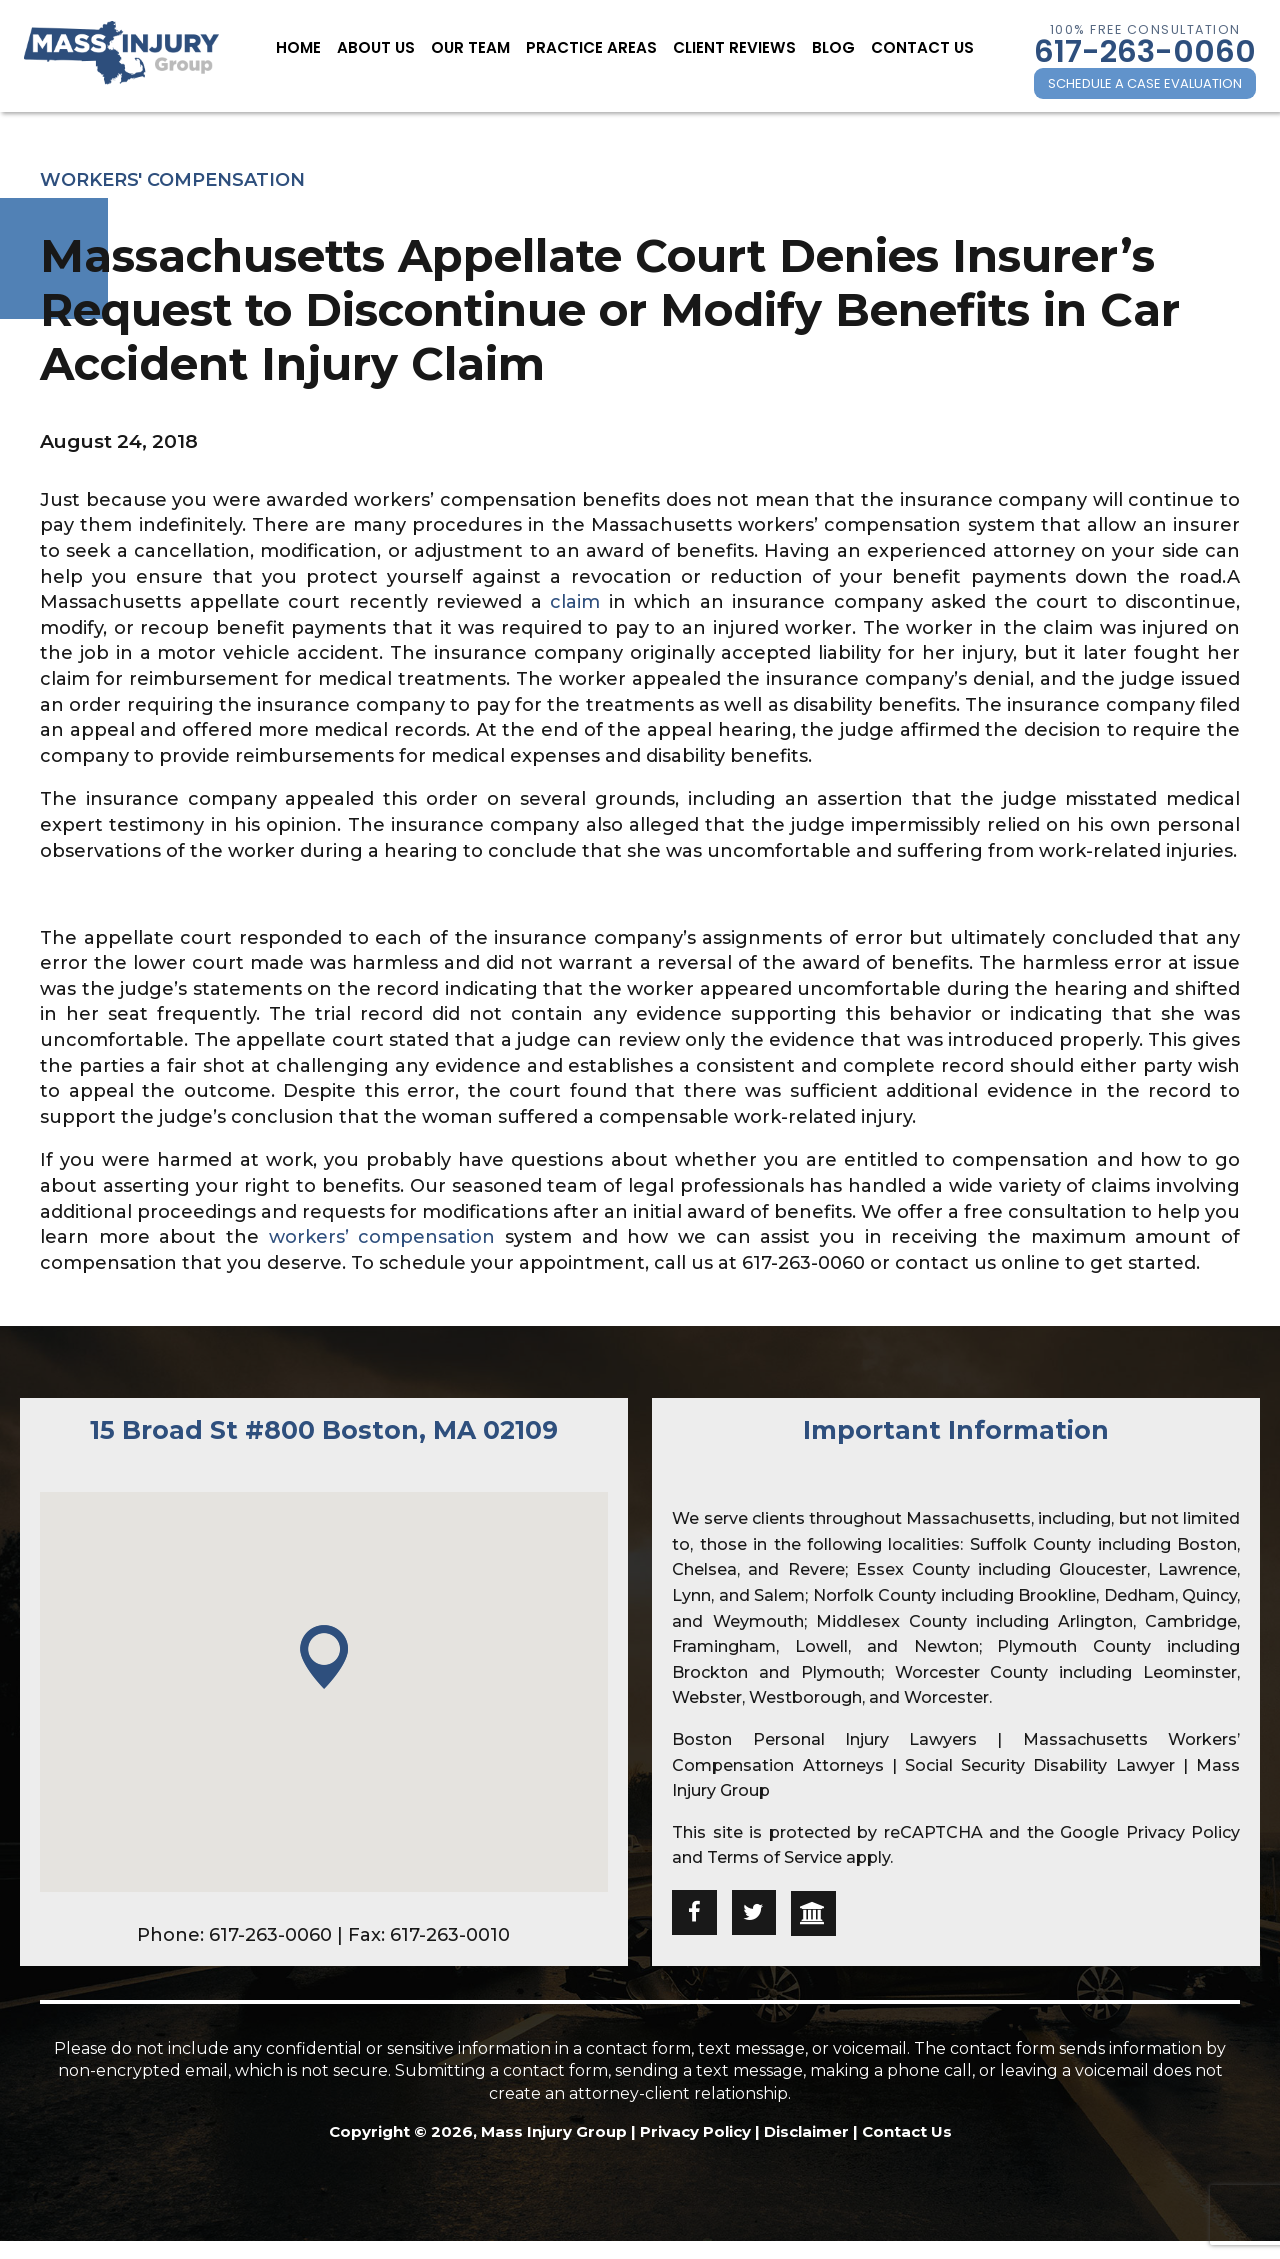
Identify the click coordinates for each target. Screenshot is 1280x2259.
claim (575, 602)
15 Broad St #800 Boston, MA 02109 (324, 1430)
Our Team (484, 48)
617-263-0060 (1145, 51)
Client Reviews (726, 48)
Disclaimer (806, 2131)
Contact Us (901, 48)
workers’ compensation (382, 1237)
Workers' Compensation (172, 180)
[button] (324, 1658)
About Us (396, 48)
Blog (818, 48)
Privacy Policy (1183, 1832)
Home (323, 48)
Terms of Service (774, 1857)
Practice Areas (596, 48)
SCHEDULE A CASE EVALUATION (1145, 83)
